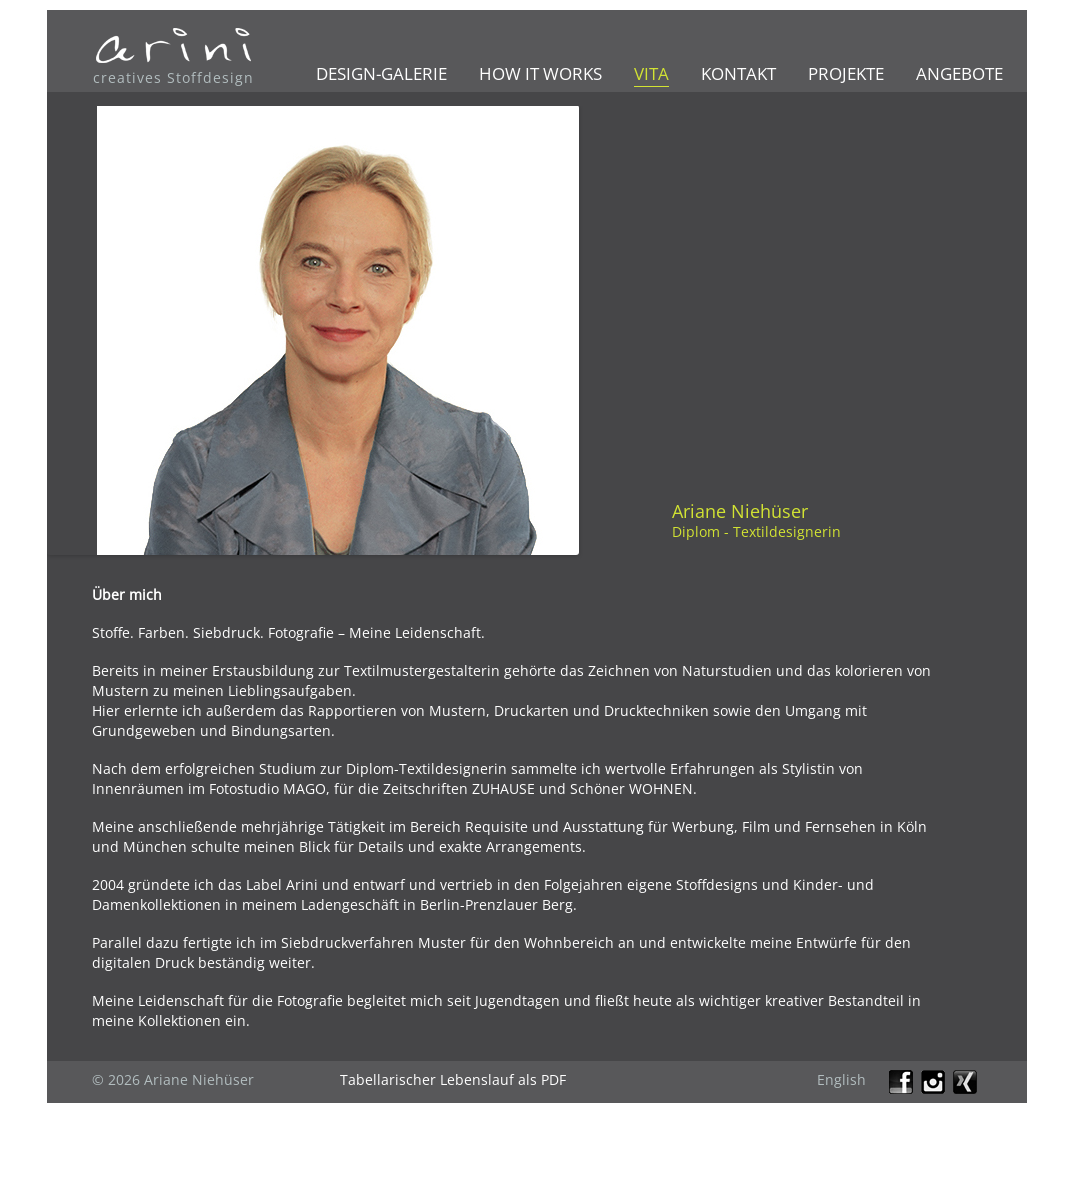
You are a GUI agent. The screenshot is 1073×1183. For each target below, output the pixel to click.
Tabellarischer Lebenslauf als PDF (453, 1079)
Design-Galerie (381, 73)
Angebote (959, 73)
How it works (540, 73)
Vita (651, 73)
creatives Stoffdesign (173, 77)
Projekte (846, 73)
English (841, 1079)
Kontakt (738, 73)
